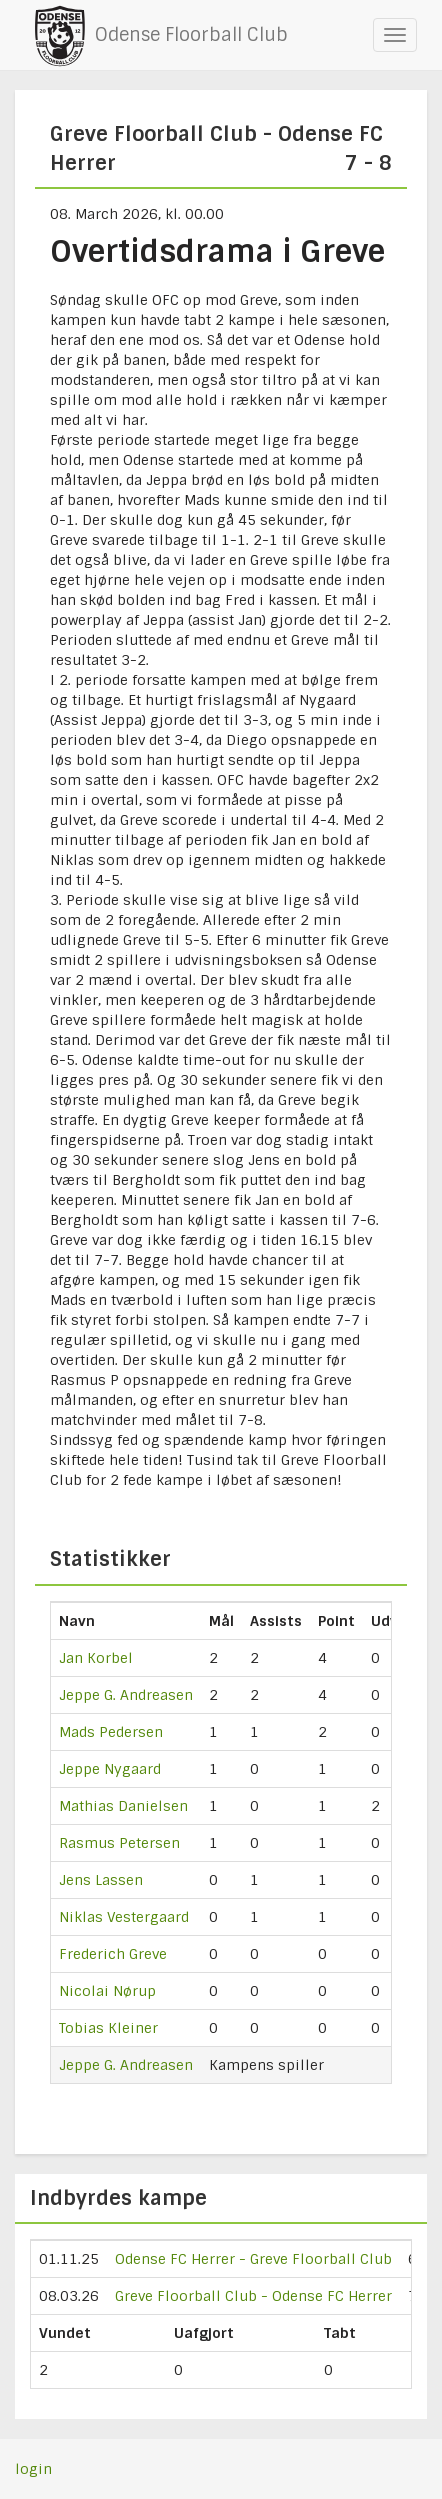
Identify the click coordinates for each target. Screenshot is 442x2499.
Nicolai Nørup (107, 1991)
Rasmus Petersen (119, 1843)
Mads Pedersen (111, 1732)
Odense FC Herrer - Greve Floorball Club (253, 2259)
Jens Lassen (101, 1880)
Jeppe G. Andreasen (126, 1695)
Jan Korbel (96, 1658)
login (33, 2469)
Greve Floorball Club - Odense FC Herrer (253, 2296)
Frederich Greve (113, 1954)
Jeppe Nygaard (110, 1769)
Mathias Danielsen (123, 1806)
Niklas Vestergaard (124, 1917)
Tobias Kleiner (108, 2028)
